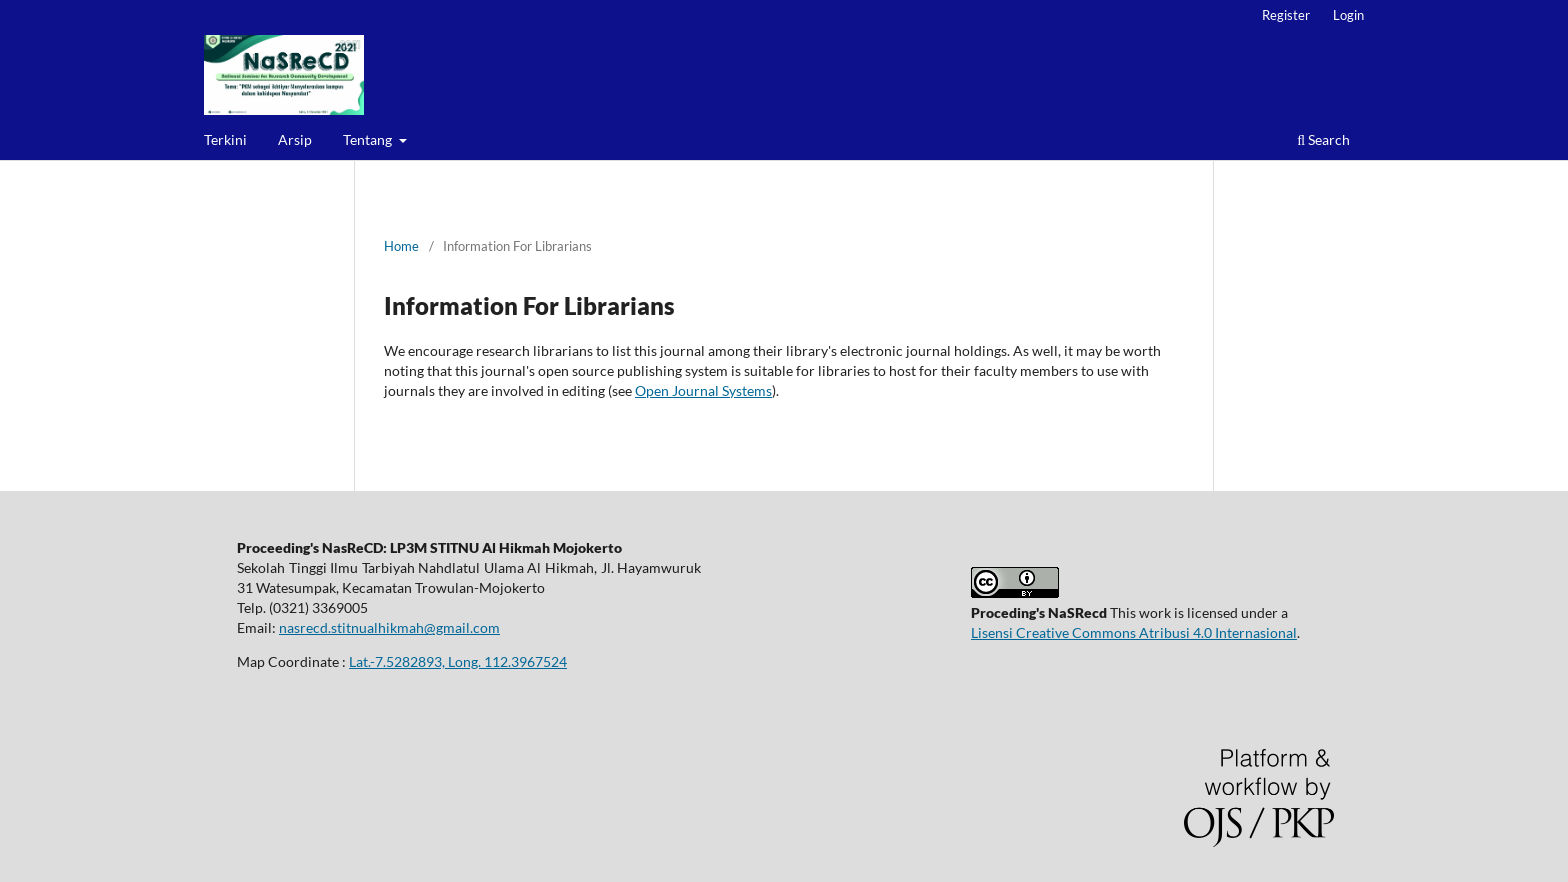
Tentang (369, 139)
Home (401, 246)
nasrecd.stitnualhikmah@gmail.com (389, 627)
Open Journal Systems (703, 390)
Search (1323, 139)
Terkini (225, 139)
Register (1286, 15)
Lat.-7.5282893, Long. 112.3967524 (458, 661)
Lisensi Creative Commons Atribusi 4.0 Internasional (1134, 632)
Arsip (295, 139)
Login (1348, 15)
